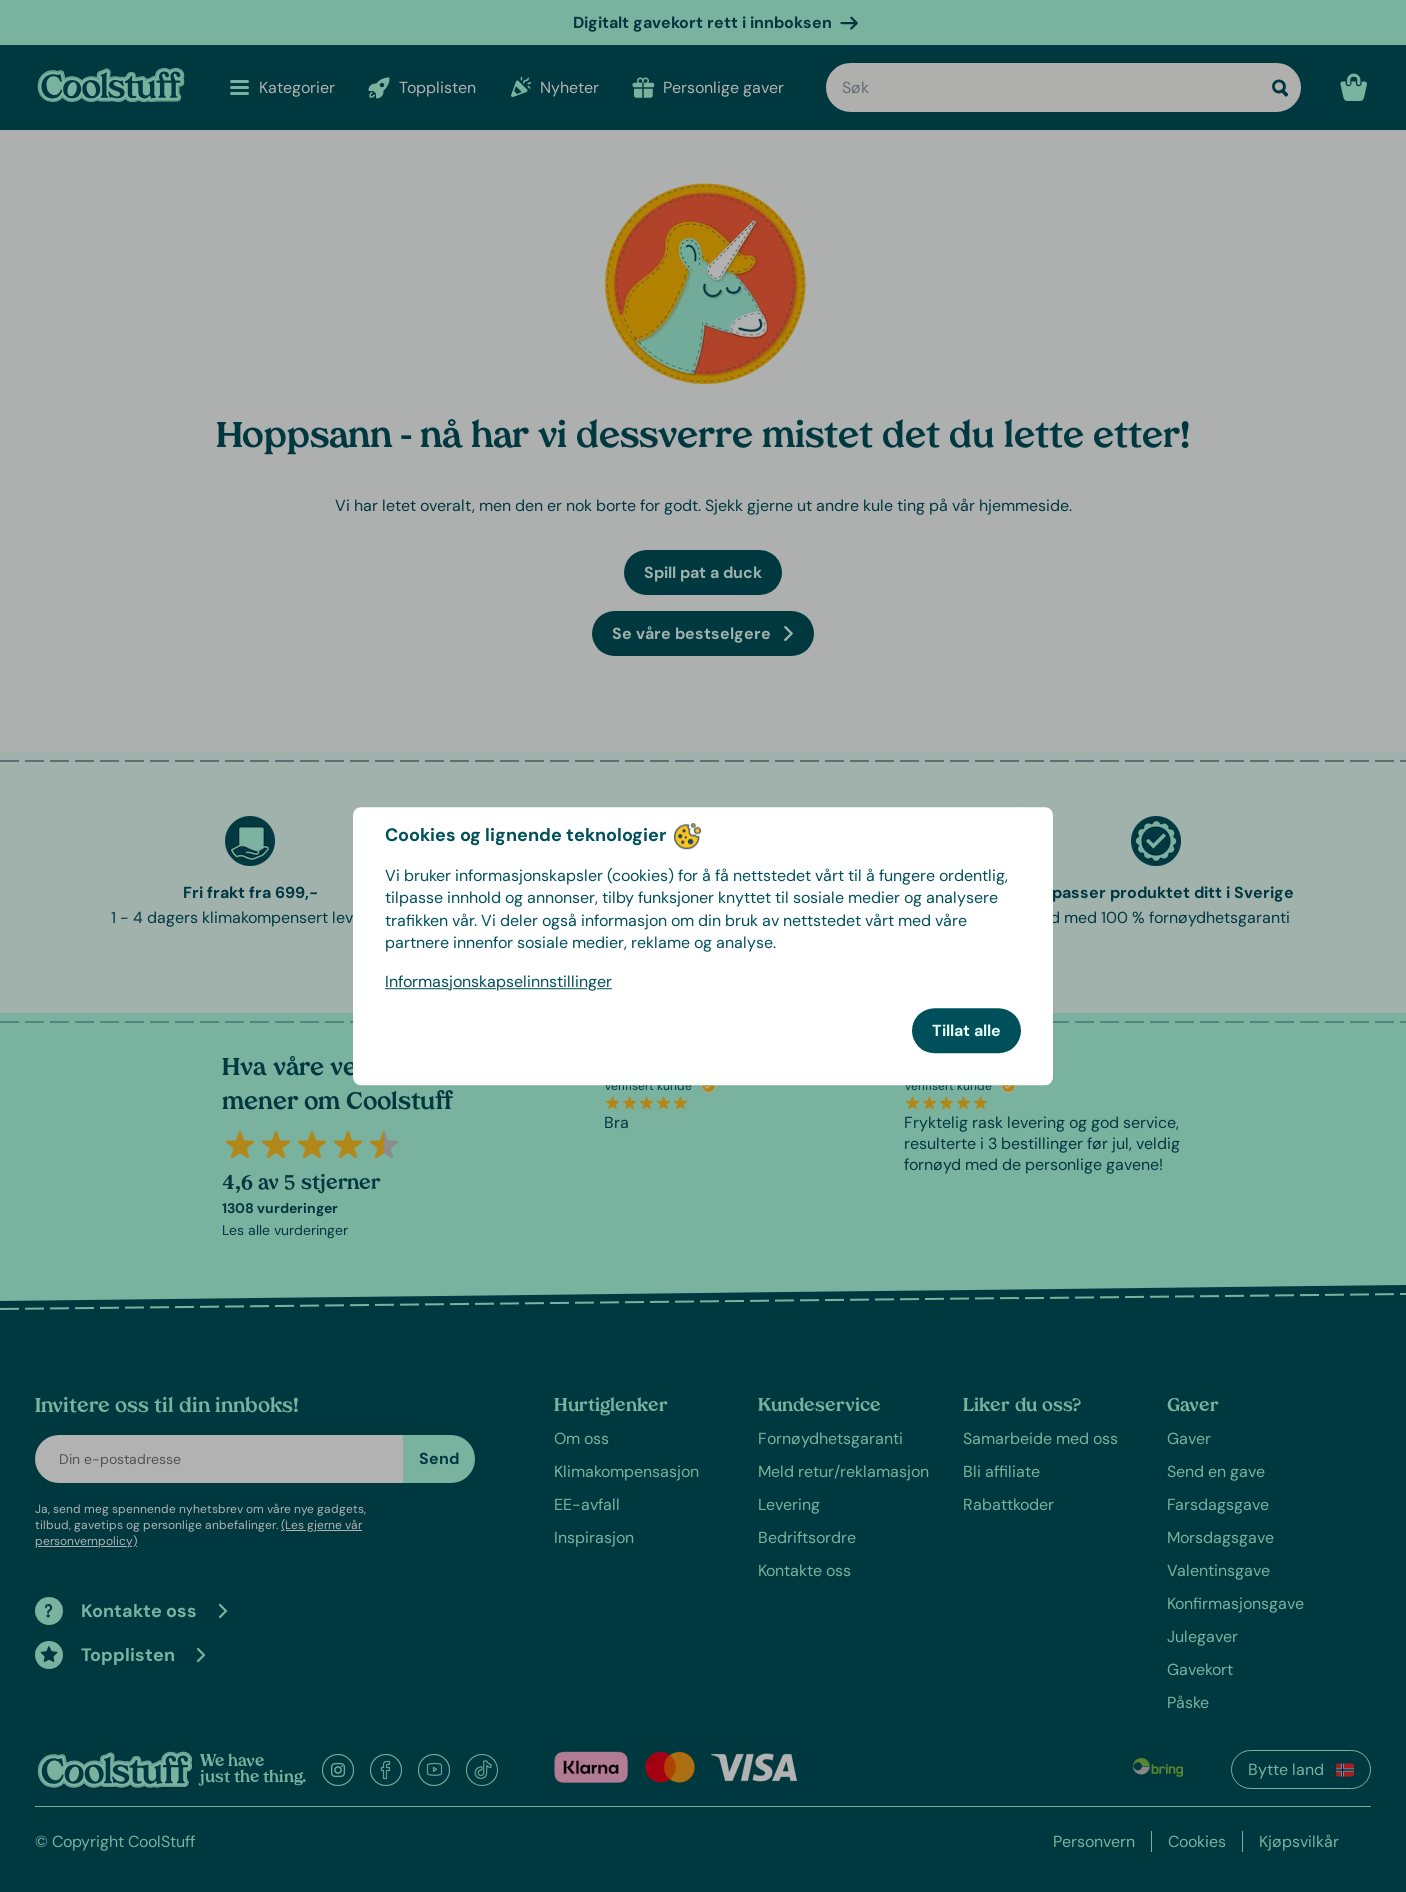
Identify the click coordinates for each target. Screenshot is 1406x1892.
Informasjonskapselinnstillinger (498, 981)
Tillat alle (966, 1030)
